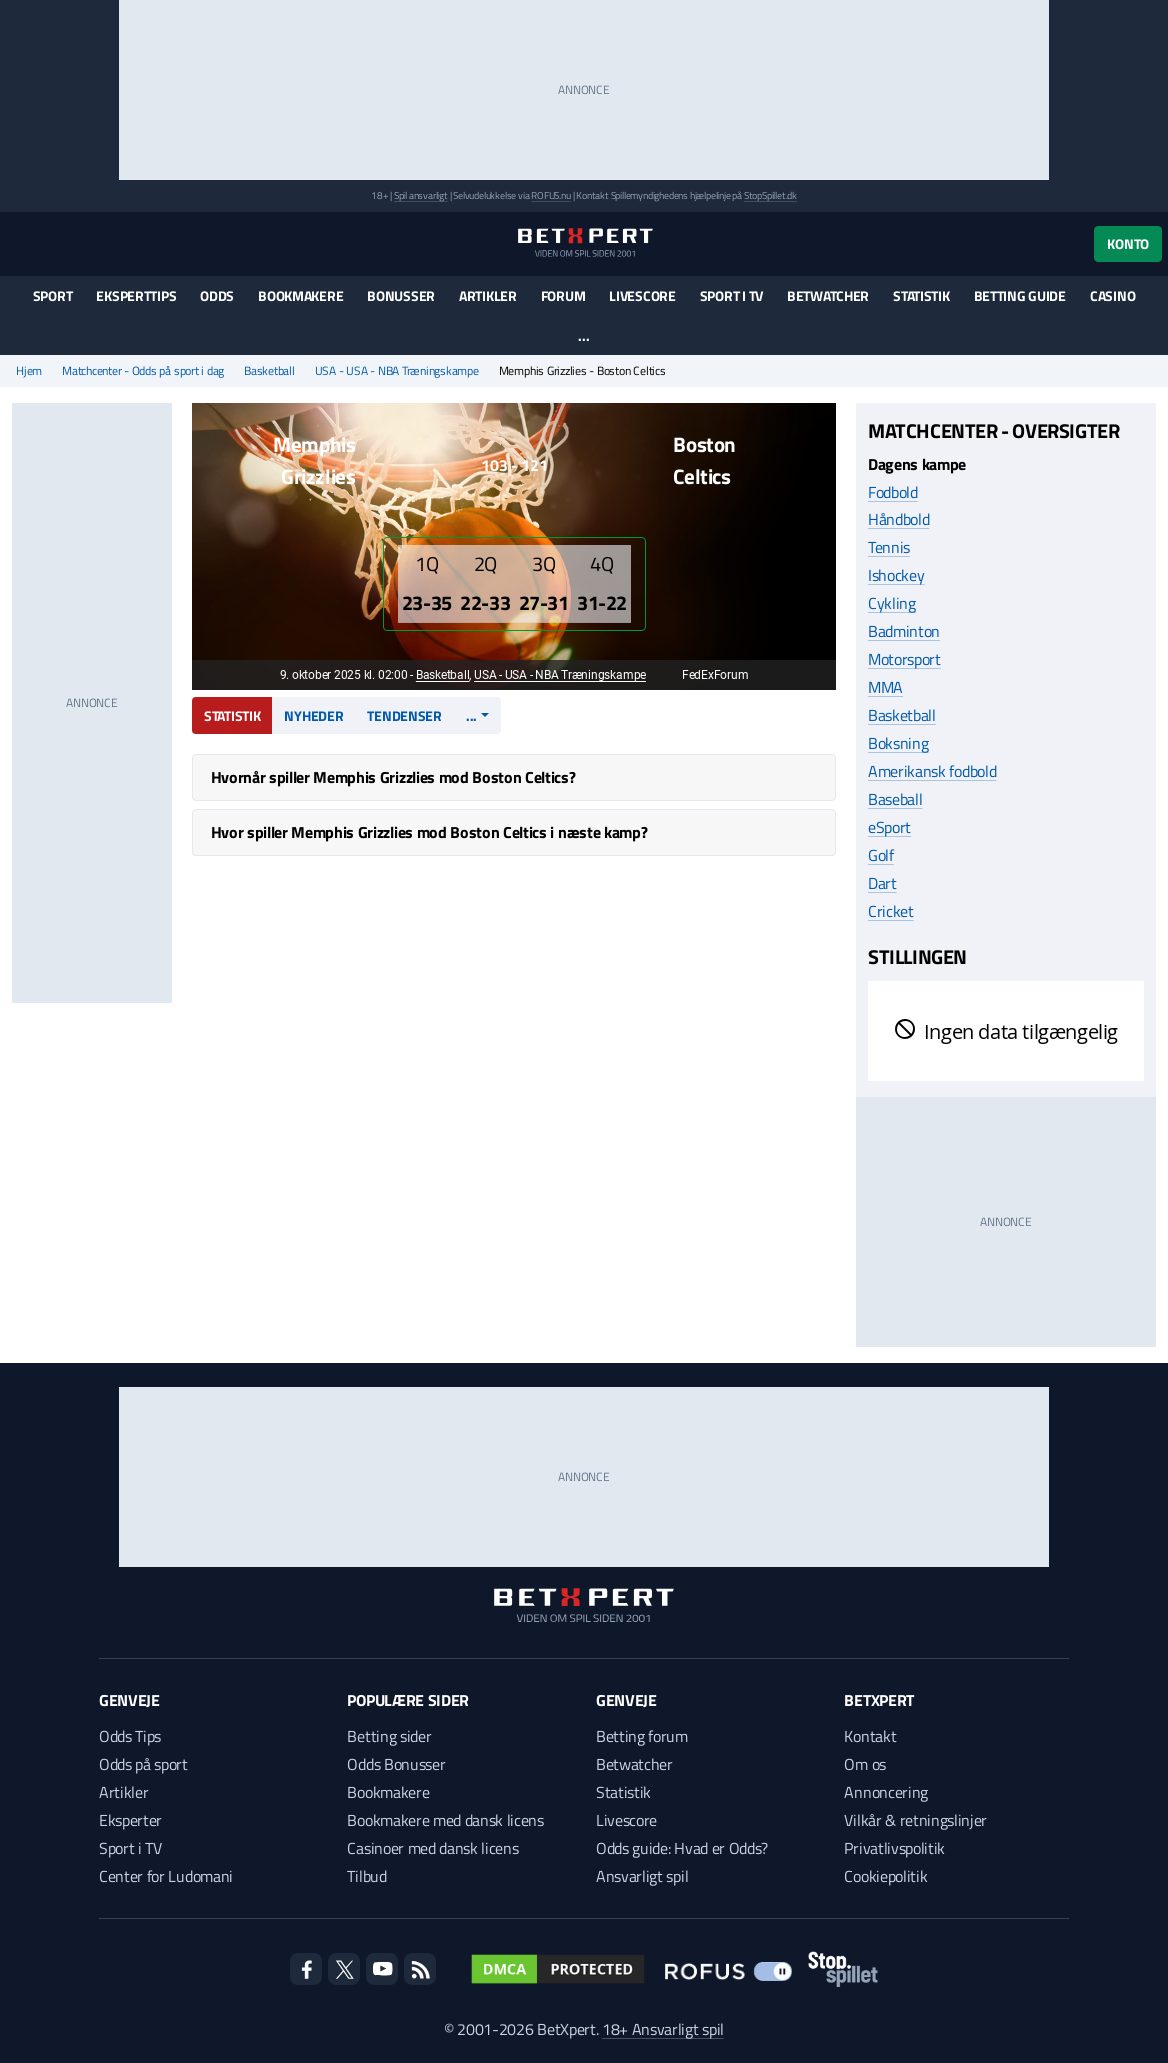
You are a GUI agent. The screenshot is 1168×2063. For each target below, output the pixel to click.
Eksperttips (136, 295)
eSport (889, 827)
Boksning (898, 743)
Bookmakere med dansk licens (445, 1820)
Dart (882, 883)
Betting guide (1020, 295)
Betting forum (642, 1736)
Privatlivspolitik (894, 1848)
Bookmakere (300, 295)
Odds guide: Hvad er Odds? (682, 1848)
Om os (864, 1764)
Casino (1112, 295)
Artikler (488, 295)
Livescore (642, 295)
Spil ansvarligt (421, 195)
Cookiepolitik (885, 1876)
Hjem (29, 371)
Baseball (895, 799)
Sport (53, 295)
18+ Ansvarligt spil (663, 2029)
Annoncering (885, 1792)
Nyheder (313, 715)
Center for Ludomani (166, 1876)
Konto (1128, 243)
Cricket (891, 911)
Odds (217, 295)
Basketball (269, 371)
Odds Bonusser (396, 1764)
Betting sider (389, 1736)
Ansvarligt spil (642, 1876)
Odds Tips (130, 1736)
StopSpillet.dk (770, 195)
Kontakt (870, 1736)
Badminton (904, 631)
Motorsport (904, 659)
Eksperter (130, 1820)
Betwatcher (828, 295)
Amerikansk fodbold (932, 771)
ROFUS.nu (550, 195)
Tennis (889, 547)
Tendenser (404, 715)
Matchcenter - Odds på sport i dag (143, 371)
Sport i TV (731, 295)
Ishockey (896, 575)
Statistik (921, 295)
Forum (563, 295)
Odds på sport (143, 1764)
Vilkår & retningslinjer (915, 1820)
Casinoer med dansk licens (432, 1848)
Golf (881, 855)
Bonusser (401, 295)
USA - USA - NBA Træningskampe (397, 371)
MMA (885, 687)
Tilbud (366, 1876)
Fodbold (893, 492)
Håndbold (898, 519)
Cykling (892, 603)
